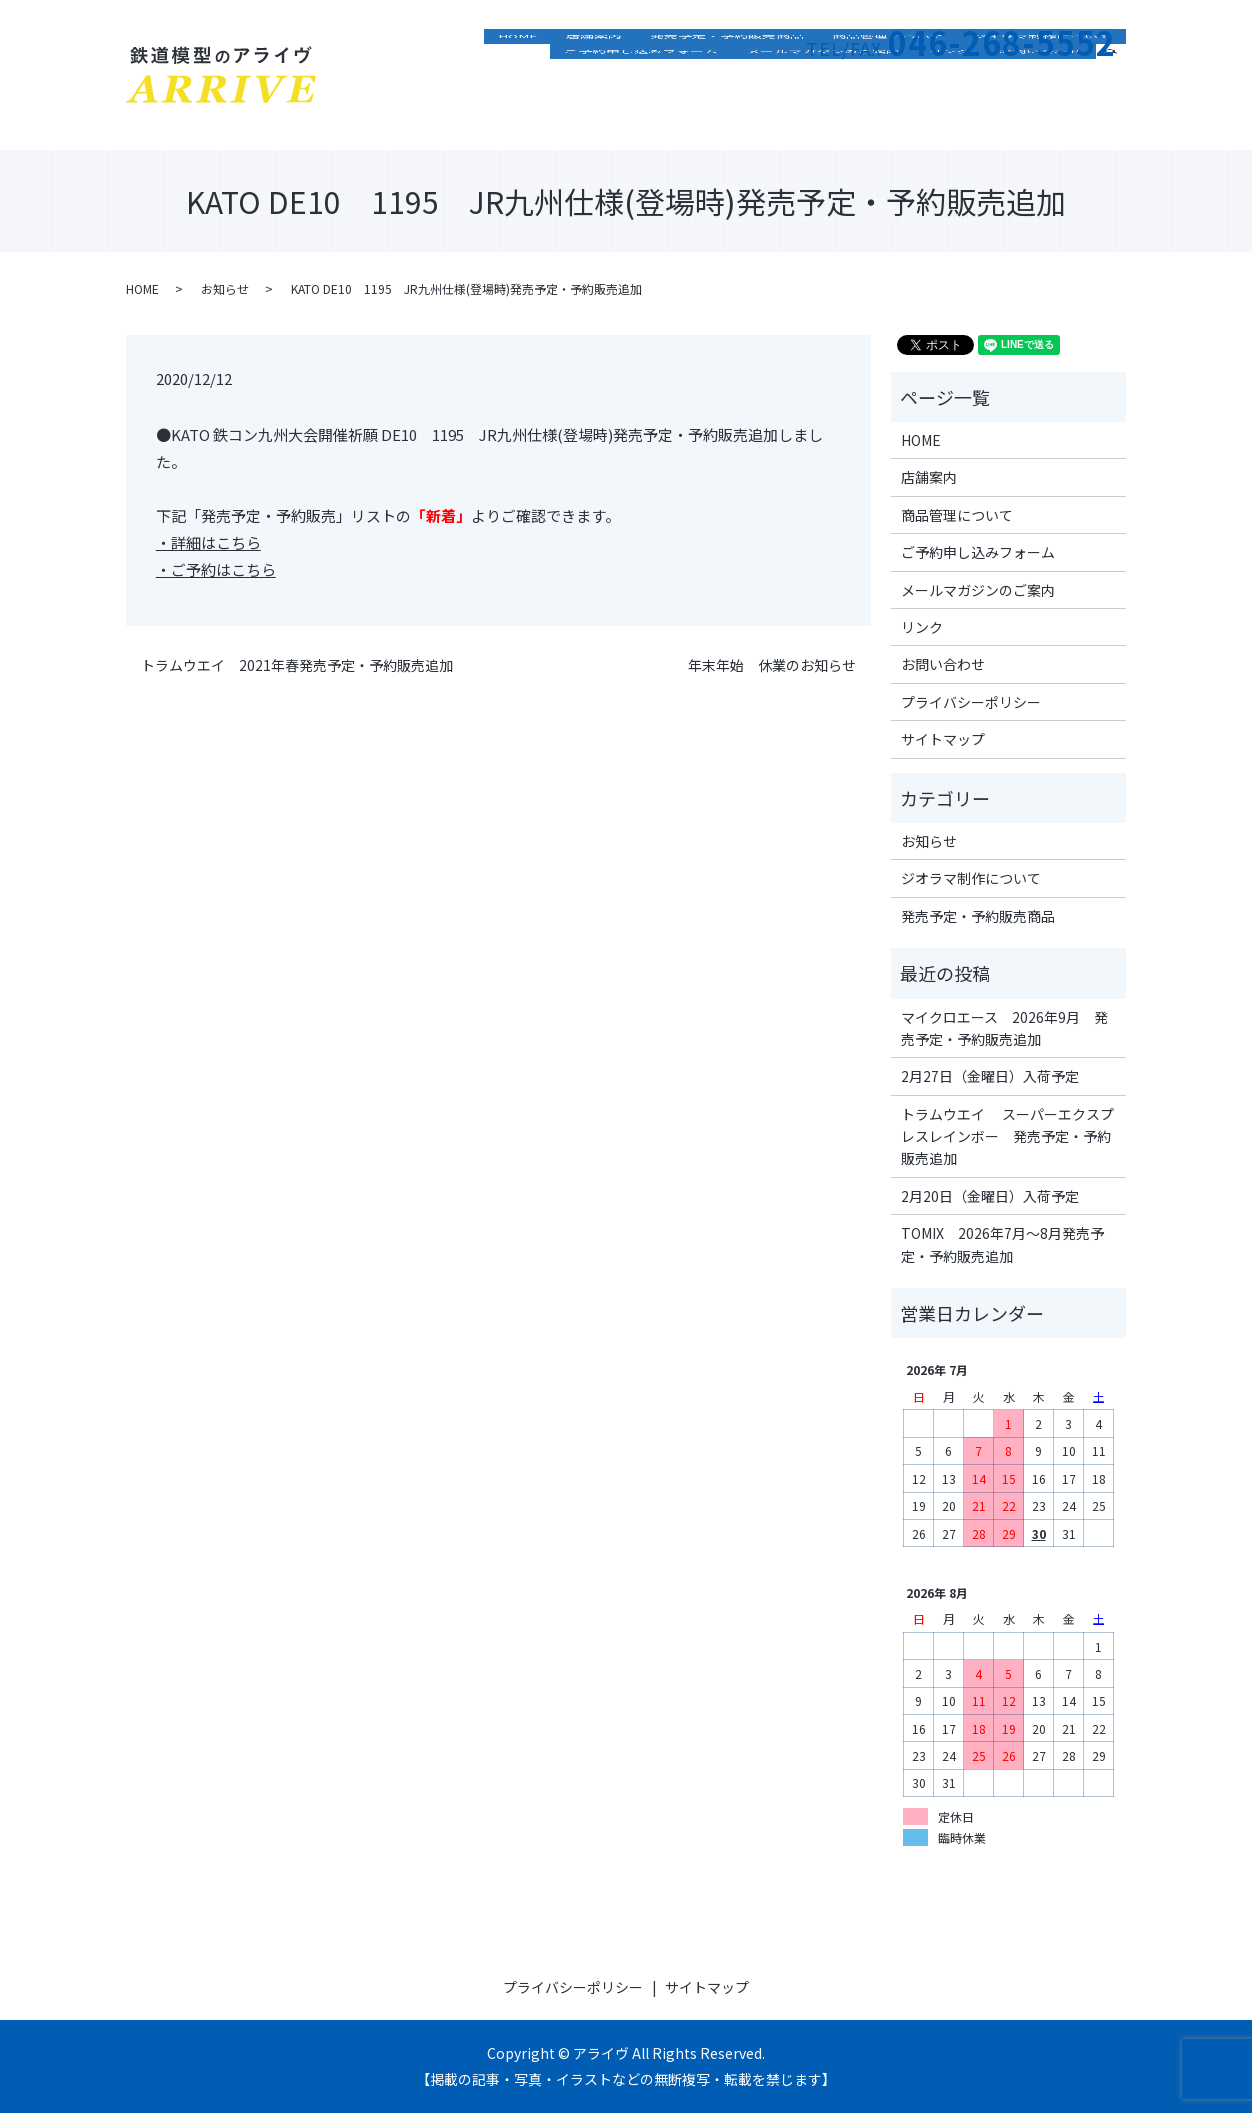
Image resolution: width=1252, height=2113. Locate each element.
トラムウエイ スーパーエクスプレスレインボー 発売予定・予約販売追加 (1007, 1136)
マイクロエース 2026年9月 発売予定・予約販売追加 (1004, 1028)
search (1119, 112)
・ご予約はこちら (216, 569)
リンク (949, 114)
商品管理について (888, 85)
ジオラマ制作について (1042, 85)
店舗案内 (594, 85)
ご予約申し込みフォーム (641, 114)
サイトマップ (943, 739)
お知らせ (225, 288)
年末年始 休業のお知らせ (772, 665)
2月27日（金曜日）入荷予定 (990, 1076)
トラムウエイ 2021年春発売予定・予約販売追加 (297, 665)
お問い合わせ (1040, 114)
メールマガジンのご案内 (823, 114)
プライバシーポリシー (971, 702)
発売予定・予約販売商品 (727, 85)
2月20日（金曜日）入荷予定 (990, 1196)
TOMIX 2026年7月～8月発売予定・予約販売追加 (1002, 1244)
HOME (518, 85)
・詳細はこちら (208, 542)
